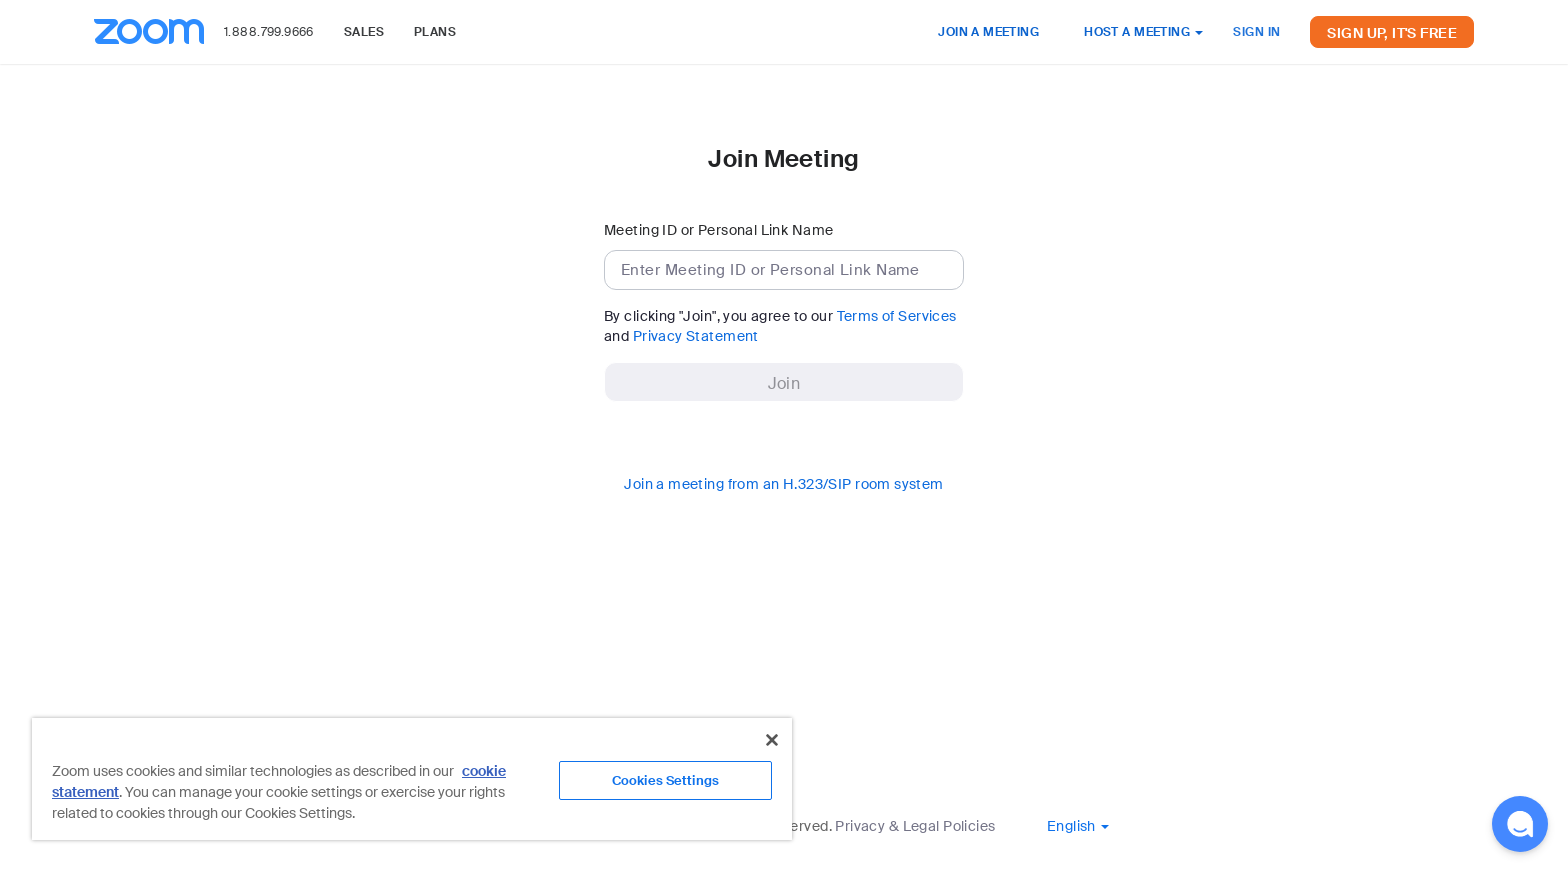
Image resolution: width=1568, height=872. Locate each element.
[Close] (772, 740)
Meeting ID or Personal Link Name (718, 230)
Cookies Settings (665, 780)
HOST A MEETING (1143, 32)
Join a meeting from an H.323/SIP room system (783, 484)
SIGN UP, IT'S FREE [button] (1392, 33)
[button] (1078, 826)
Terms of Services (897, 316)
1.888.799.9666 (269, 32)
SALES (364, 32)
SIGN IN (1256, 32)
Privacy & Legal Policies (915, 826)
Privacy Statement (696, 336)
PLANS (435, 32)
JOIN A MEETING (988, 32)
